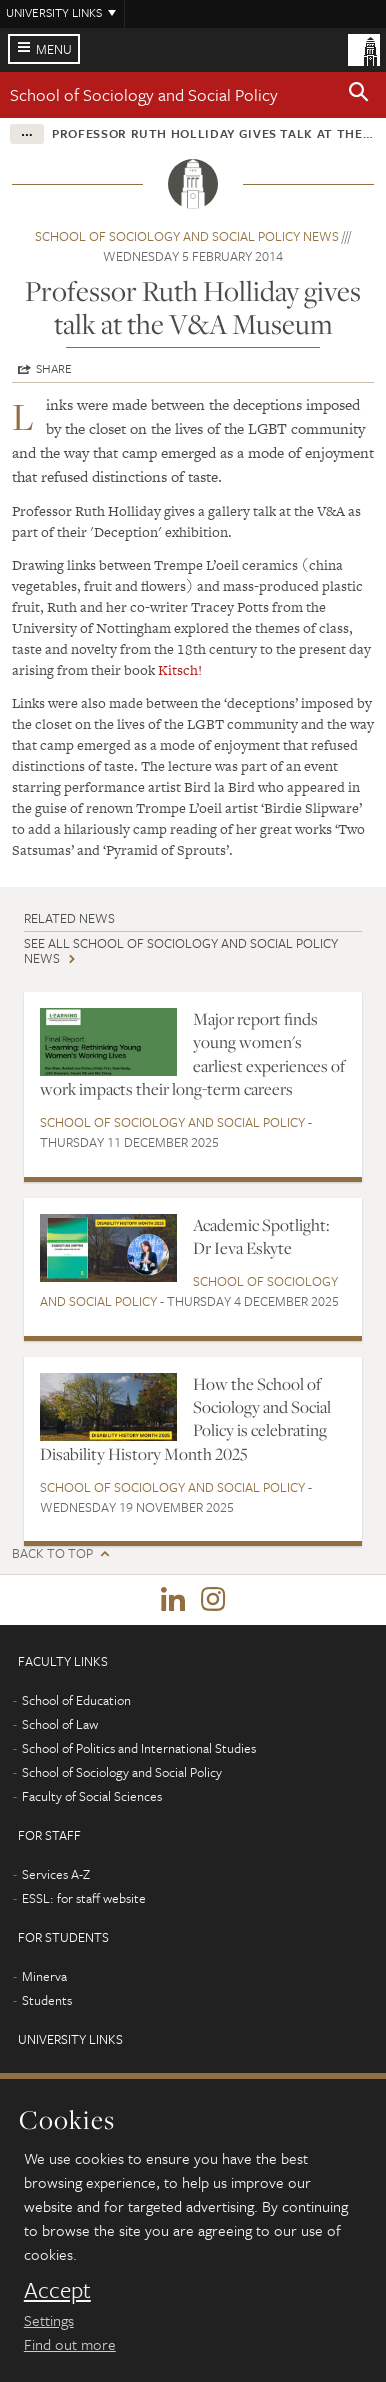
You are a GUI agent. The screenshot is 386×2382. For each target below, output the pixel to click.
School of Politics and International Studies (139, 1748)
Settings (49, 2320)
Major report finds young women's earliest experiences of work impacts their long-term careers (192, 1054)
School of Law (60, 1724)
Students (47, 2000)
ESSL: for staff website (84, 1898)
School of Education (76, 1700)
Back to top (52, 1553)
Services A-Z (56, 1874)
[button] (359, 95)
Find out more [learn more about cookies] (70, 2344)
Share (54, 368)
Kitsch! (180, 670)
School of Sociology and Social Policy (144, 94)
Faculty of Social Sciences (92, 1796)
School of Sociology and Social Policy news (187, 236)
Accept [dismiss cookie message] (57, 2290)
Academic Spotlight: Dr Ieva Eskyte (261, 1236)
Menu (54, 49)
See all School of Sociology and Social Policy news (181, 950)
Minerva (44, 1976)
